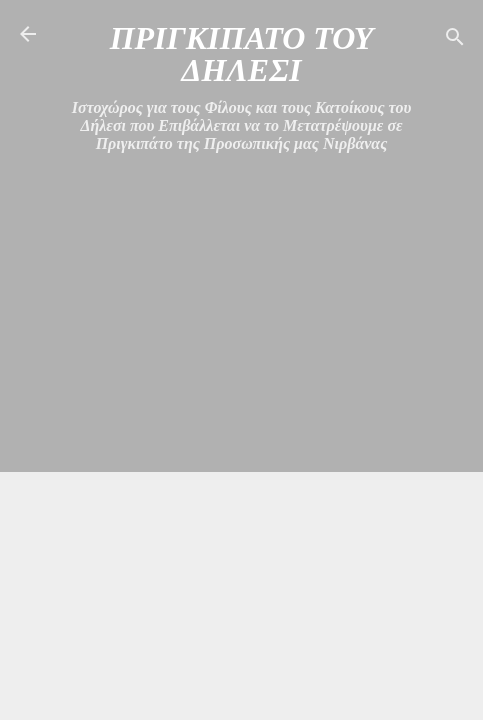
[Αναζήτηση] (455, 40)
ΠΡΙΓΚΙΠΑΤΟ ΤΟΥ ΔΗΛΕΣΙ (242, 54)
